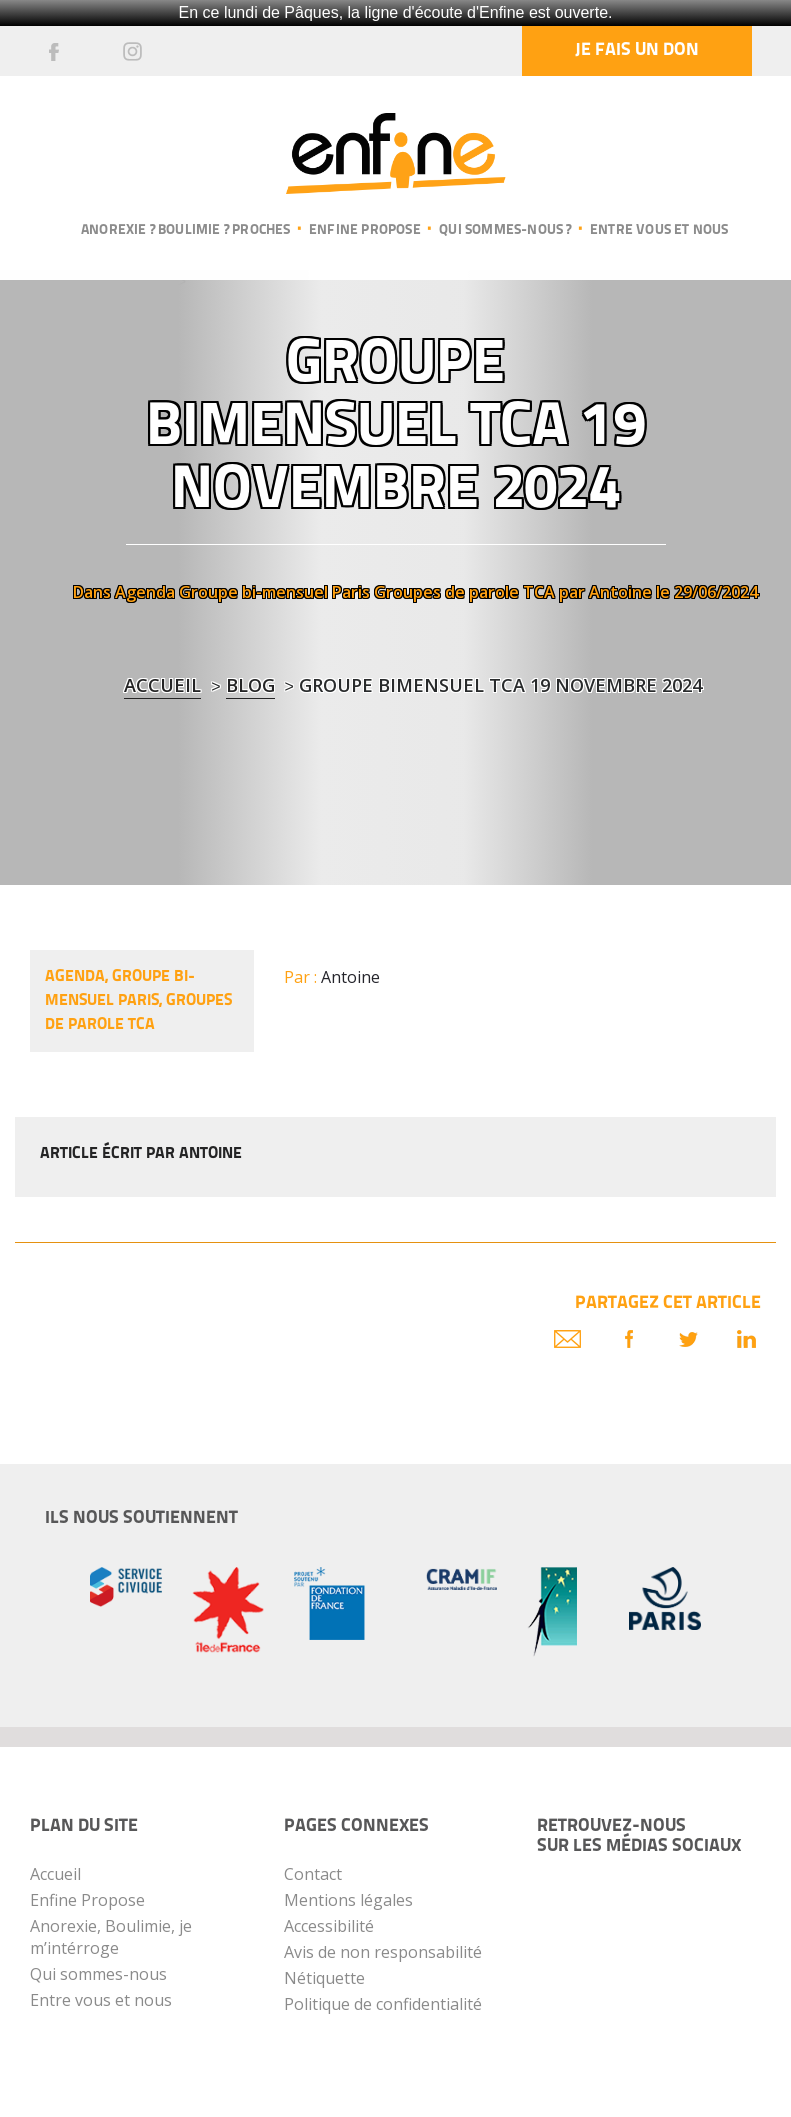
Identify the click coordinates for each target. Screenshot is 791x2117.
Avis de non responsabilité (383, 1952)
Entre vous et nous (659, 230)
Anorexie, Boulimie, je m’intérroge (111, 1937)
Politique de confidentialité (383, 2004)
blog (250, 685)
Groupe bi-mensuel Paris (274, 592)
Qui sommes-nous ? (505, 230)
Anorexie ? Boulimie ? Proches (186, 230)
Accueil (162, 685)
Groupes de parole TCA (464, 592)
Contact (313, 1874)
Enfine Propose (87, 1900)
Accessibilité (329, 1926)
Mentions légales (348, 1900)
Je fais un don (637, 50)
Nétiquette (324, 1978)
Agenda (145, 592)
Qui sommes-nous (98, 1974)
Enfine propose (365, 230)
